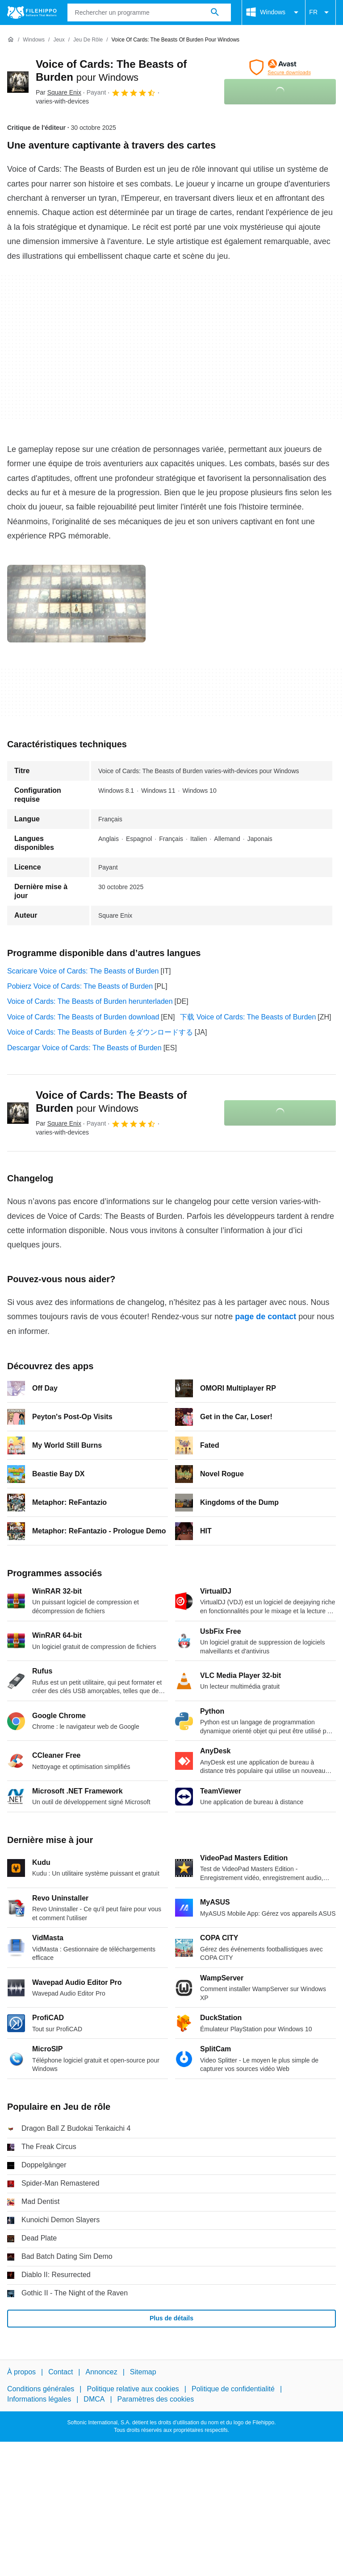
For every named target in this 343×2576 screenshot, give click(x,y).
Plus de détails (171, 2318)
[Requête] (149, 12)
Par (58, 92)
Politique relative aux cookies (133, 2389)
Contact (60, 2372)
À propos (21, 2372)
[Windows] (34, 40)
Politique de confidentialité (233, 2389)
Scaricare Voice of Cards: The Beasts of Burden (83, 971)
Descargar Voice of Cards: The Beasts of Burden (84, 1048)
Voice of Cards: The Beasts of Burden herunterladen (90, 1001)
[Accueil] (10, 40)
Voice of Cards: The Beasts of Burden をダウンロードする (100, 1032)
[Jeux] (58, 40)
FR (320, 12)
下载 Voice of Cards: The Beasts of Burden (248, 1017)
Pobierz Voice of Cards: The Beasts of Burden (80, 986)
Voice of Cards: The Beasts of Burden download (83, 1017)
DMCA (94, 2398)
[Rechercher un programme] (215, 12)
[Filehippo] (32, 12)
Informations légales (39, 2398)
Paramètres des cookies (155, 2398)
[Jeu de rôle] (88, 40)
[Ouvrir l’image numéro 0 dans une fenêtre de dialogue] (76, 603)
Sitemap (143, 2372)
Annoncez (101, 2372)
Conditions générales (40, 2389)
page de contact (265, 1316)
